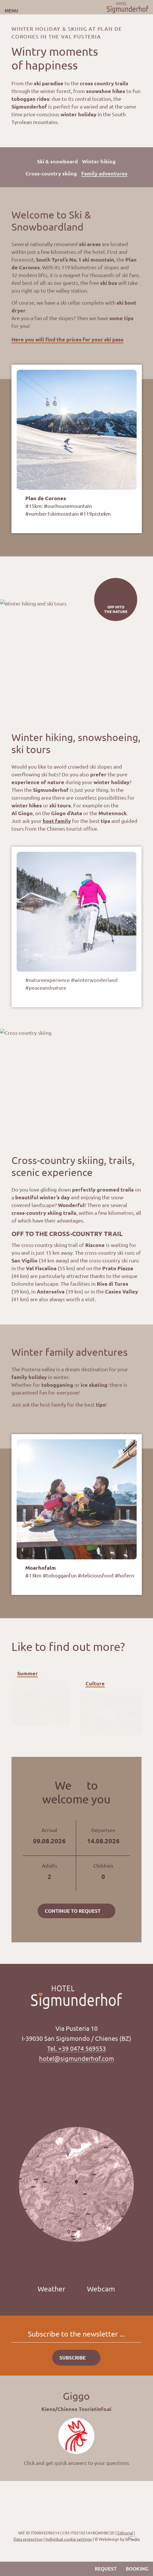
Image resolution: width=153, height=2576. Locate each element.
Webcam (101, 2288)
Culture (95, 1683)
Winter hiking (99, 161)
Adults (49, 1872)
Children (103, 1872)
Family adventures (104, 173)
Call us (10, 2569)
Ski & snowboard (57, 161)
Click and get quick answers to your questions (76, 2463)
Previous (66, 356)
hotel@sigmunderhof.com (76, 2058)
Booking (137, 2569)
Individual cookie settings (68, 2539)
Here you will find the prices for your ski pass (67, 339)
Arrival (49, 1836)
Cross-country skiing (51, 173)
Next (85, 356)
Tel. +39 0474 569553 (76, 2048)
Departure (103, 1836)
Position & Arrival (22, 2569)
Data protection (27, 2539)
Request (106, 2569)
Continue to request (72, 1911)
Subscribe (72, 2358)
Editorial (125, 2532)
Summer (27, 1673)
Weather (51, 2288)
